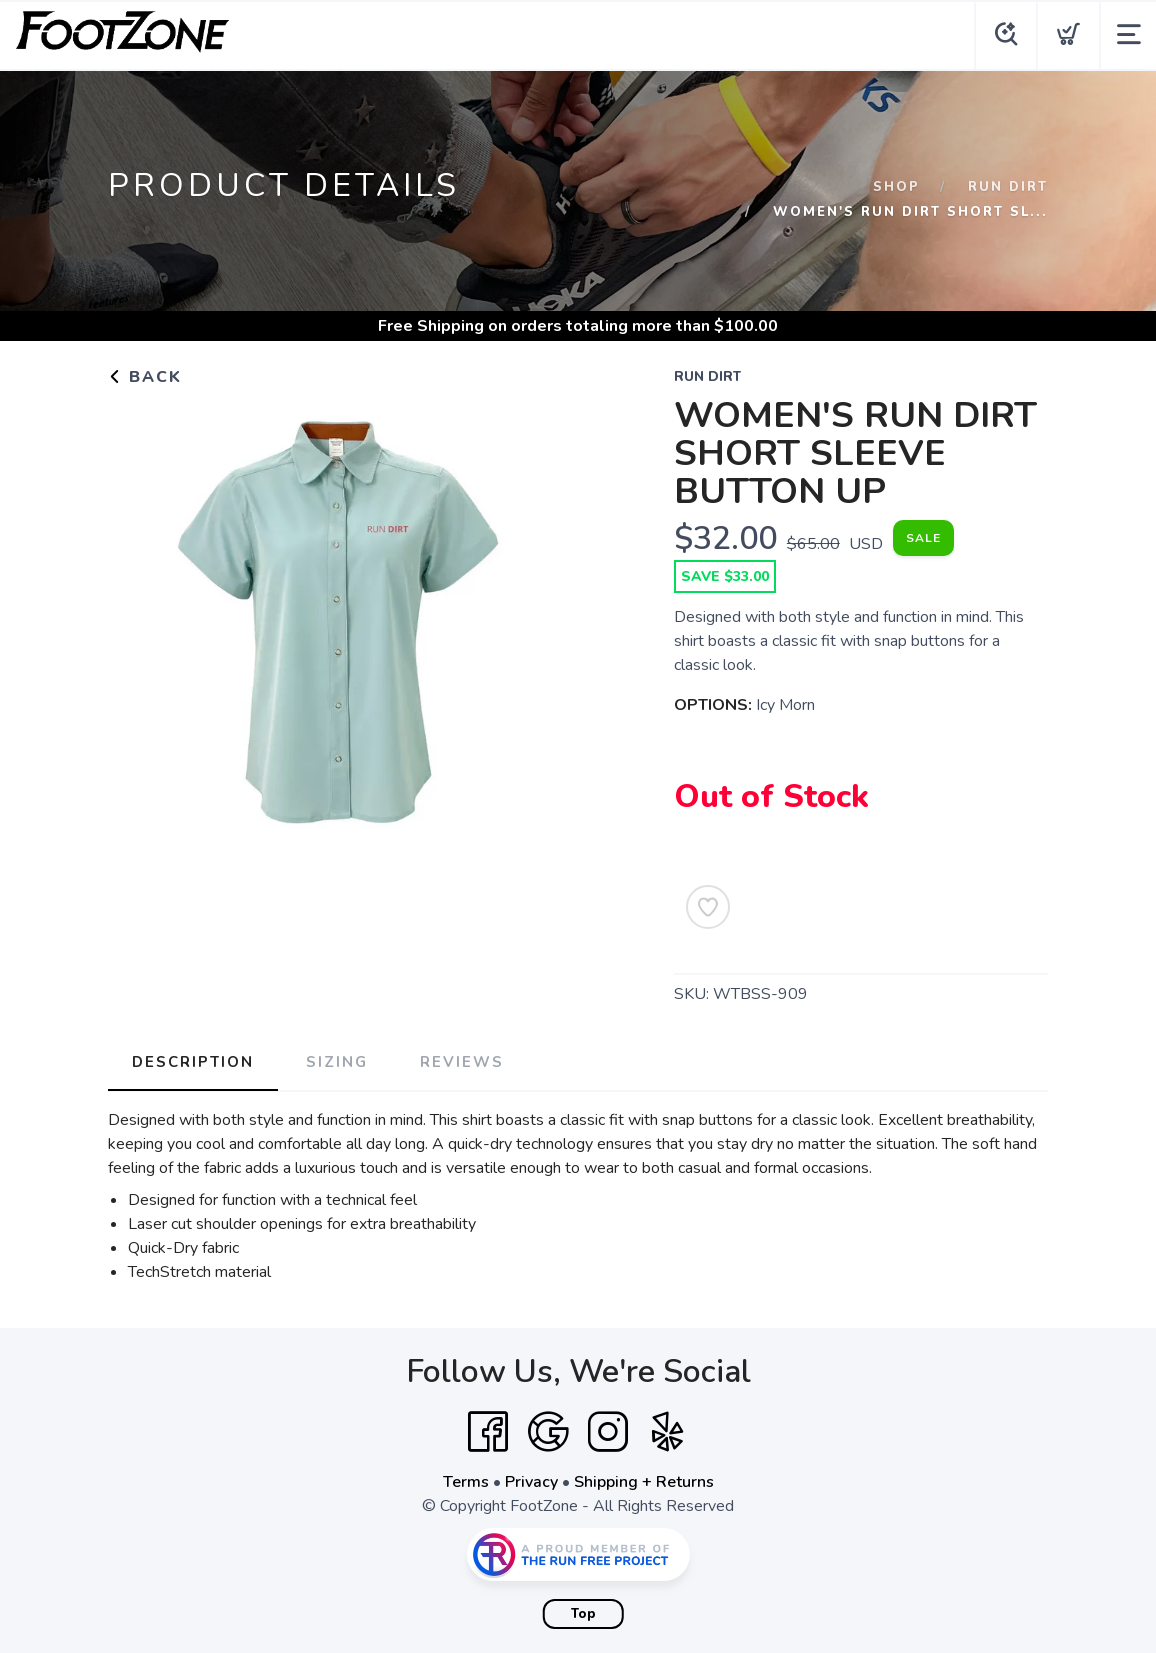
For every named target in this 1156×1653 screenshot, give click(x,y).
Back (145, 377)
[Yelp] (668, 1432)
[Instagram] (608, 1432)
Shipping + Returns (644, 1482)
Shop (896, 187)
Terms (466, 1482)
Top (583, 1614)
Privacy (531, 1482)
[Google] (548, 1432)
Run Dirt (1008, 187)
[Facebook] (488, 1432)
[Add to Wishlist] (708, 907)
